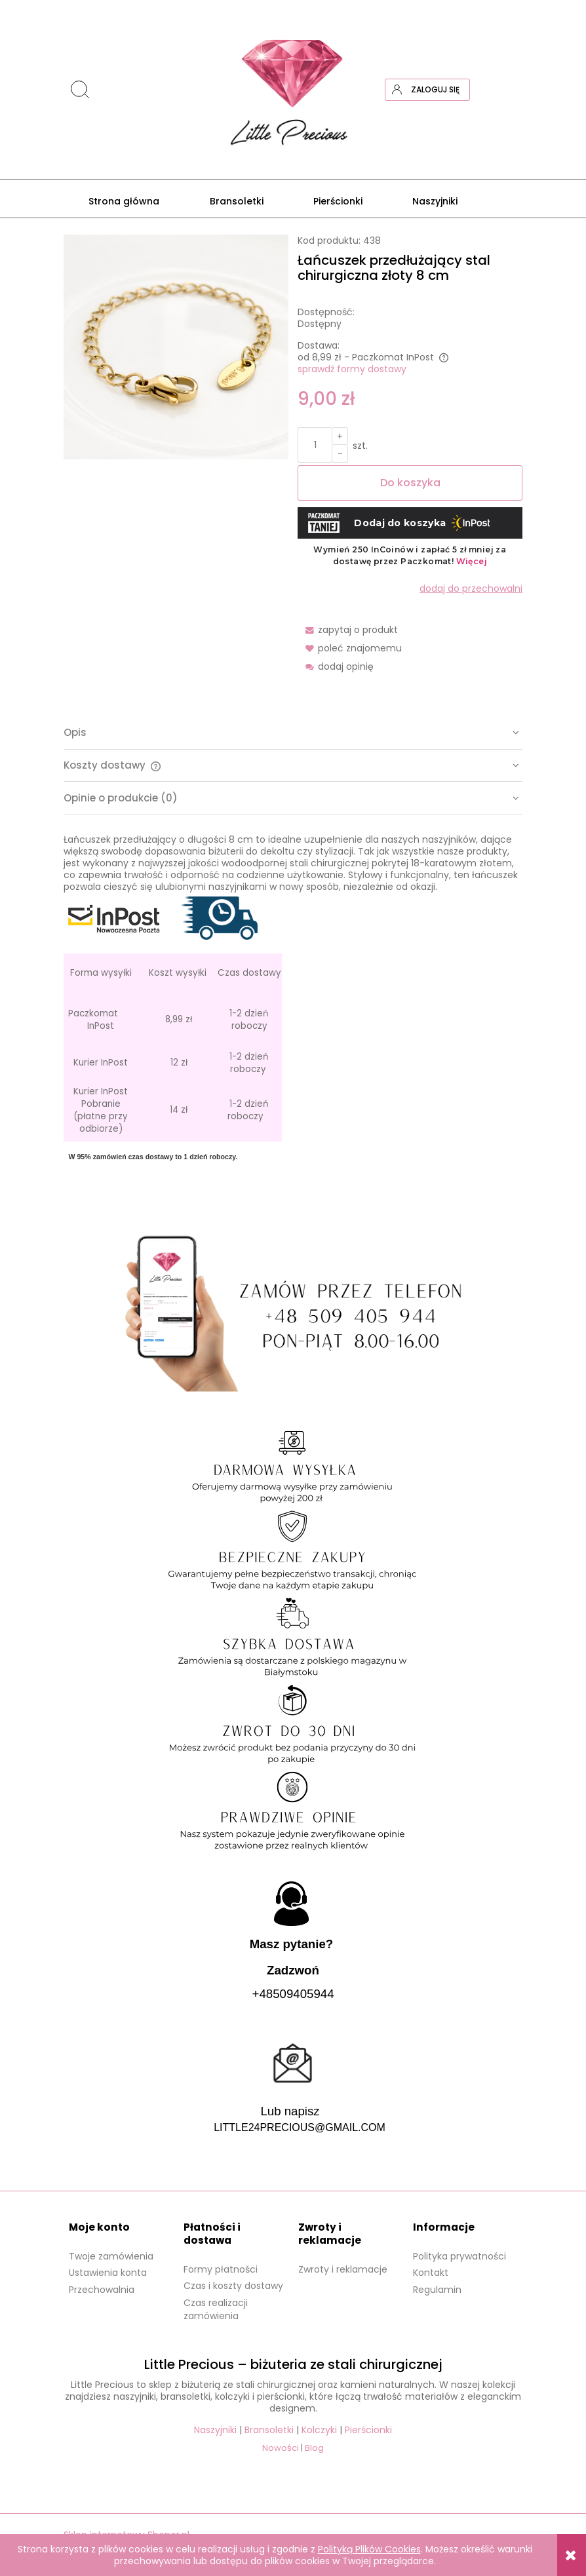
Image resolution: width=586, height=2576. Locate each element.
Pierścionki (368, 2429)
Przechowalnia (101, 2289)
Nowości (280, 2448)
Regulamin (437, 2289)
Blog (314, 2448)
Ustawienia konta (108, 2272)
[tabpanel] (293, 1010)
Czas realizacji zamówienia (216, 2309)
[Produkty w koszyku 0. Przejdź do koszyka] (511, 89)
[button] (348, 629)
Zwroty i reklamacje (342, 2269)
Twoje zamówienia (111, 2256)
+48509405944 (293, 1994)
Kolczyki (319, 2429)
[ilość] (315, 445)
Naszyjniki (215, 2429)
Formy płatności (221, 2269)
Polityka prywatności (459, 2256)
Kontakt (430, 2272)
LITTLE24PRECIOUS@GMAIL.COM (299, 2127)
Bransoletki (269, 2429)
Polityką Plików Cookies (369, 2549)
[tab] (293, 733)
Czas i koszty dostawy (233, 2285)
